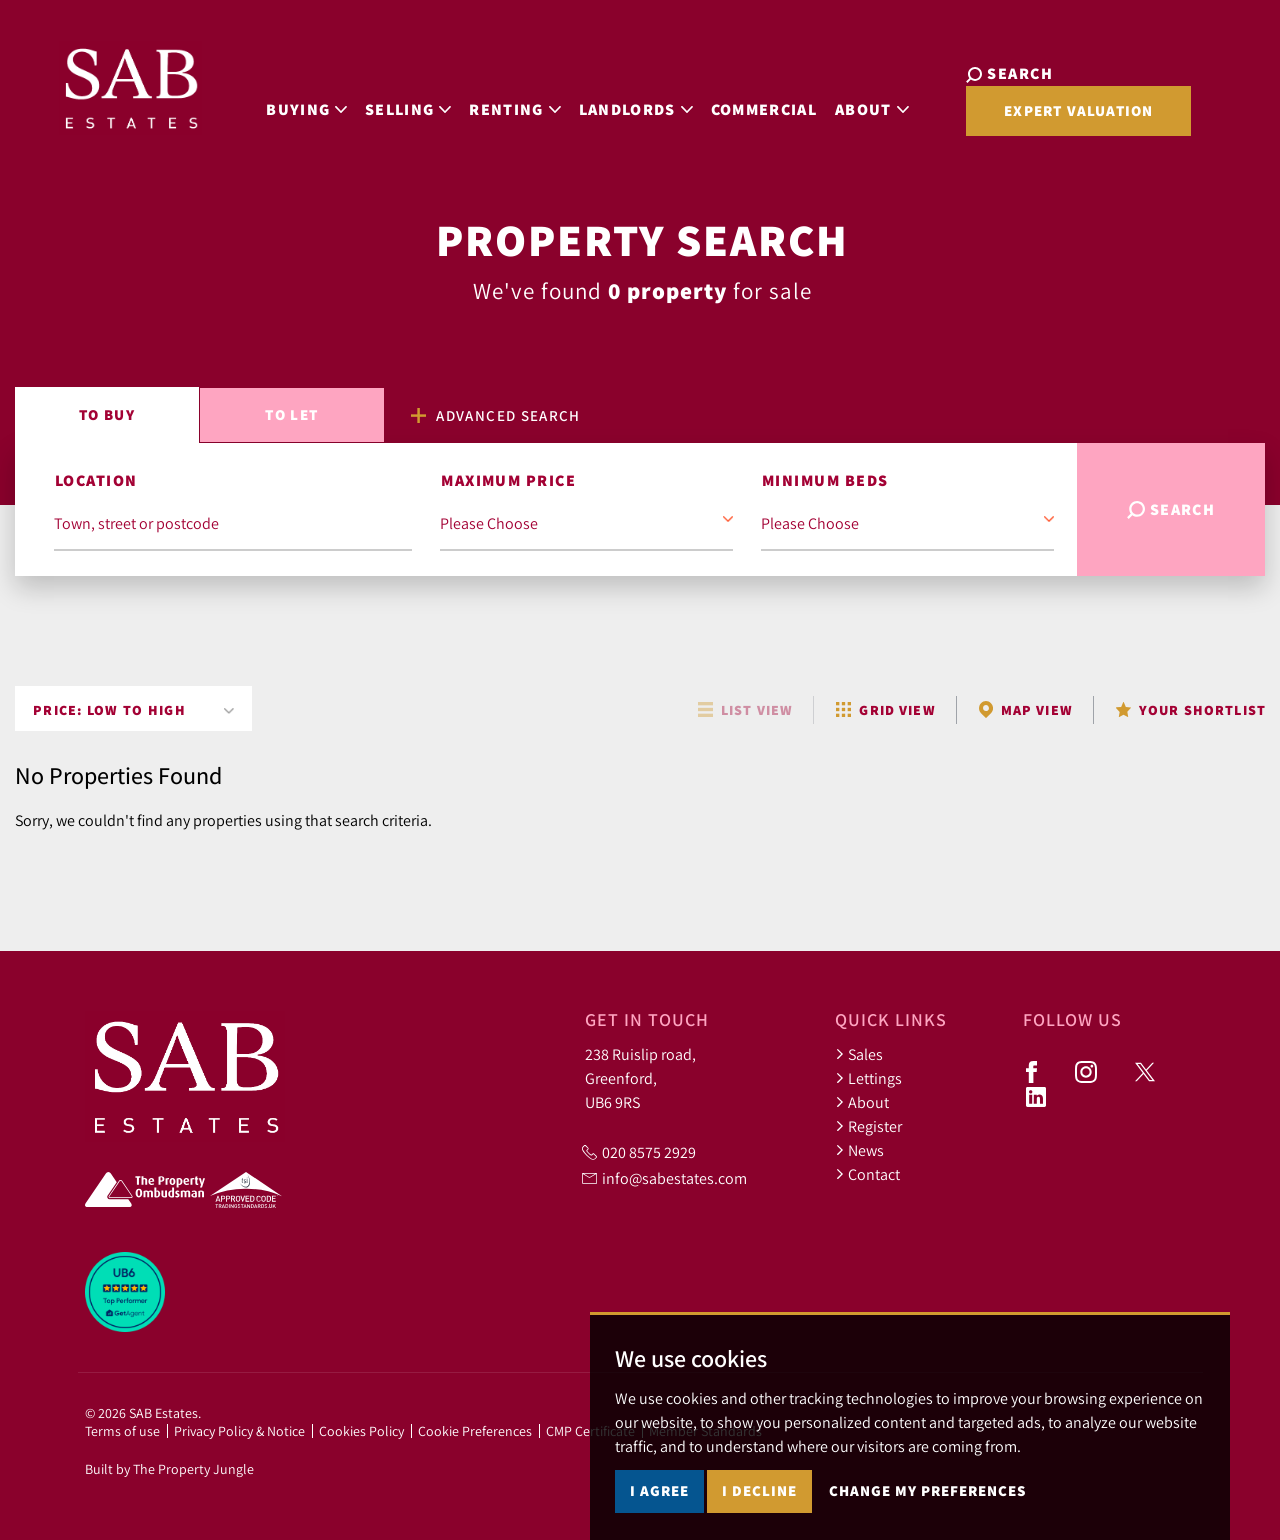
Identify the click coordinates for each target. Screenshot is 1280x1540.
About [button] (847, 103)
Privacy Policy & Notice (239, 1431)
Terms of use (122, 1431)
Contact (867, 1174)
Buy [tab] (107, 414)
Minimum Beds (825, 480)
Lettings (868, 1078)
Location (96, 480)
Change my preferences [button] (927, 1490)
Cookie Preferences (475, 1431)
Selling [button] (383, 103)
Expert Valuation (1036, 118)
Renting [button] (490, 103)
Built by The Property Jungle (169, 1469)
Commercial (739, 103)
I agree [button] (659, 1490)
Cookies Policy (361, 1431)
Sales (859, 1054)
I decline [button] (759, 1490)
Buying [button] (281, 103)
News (859, 1150)
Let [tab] (291, 414)
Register (868, 1126)
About (862, 1102)
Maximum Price (508, 480)
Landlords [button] (611, 103)
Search (1171, 509)
